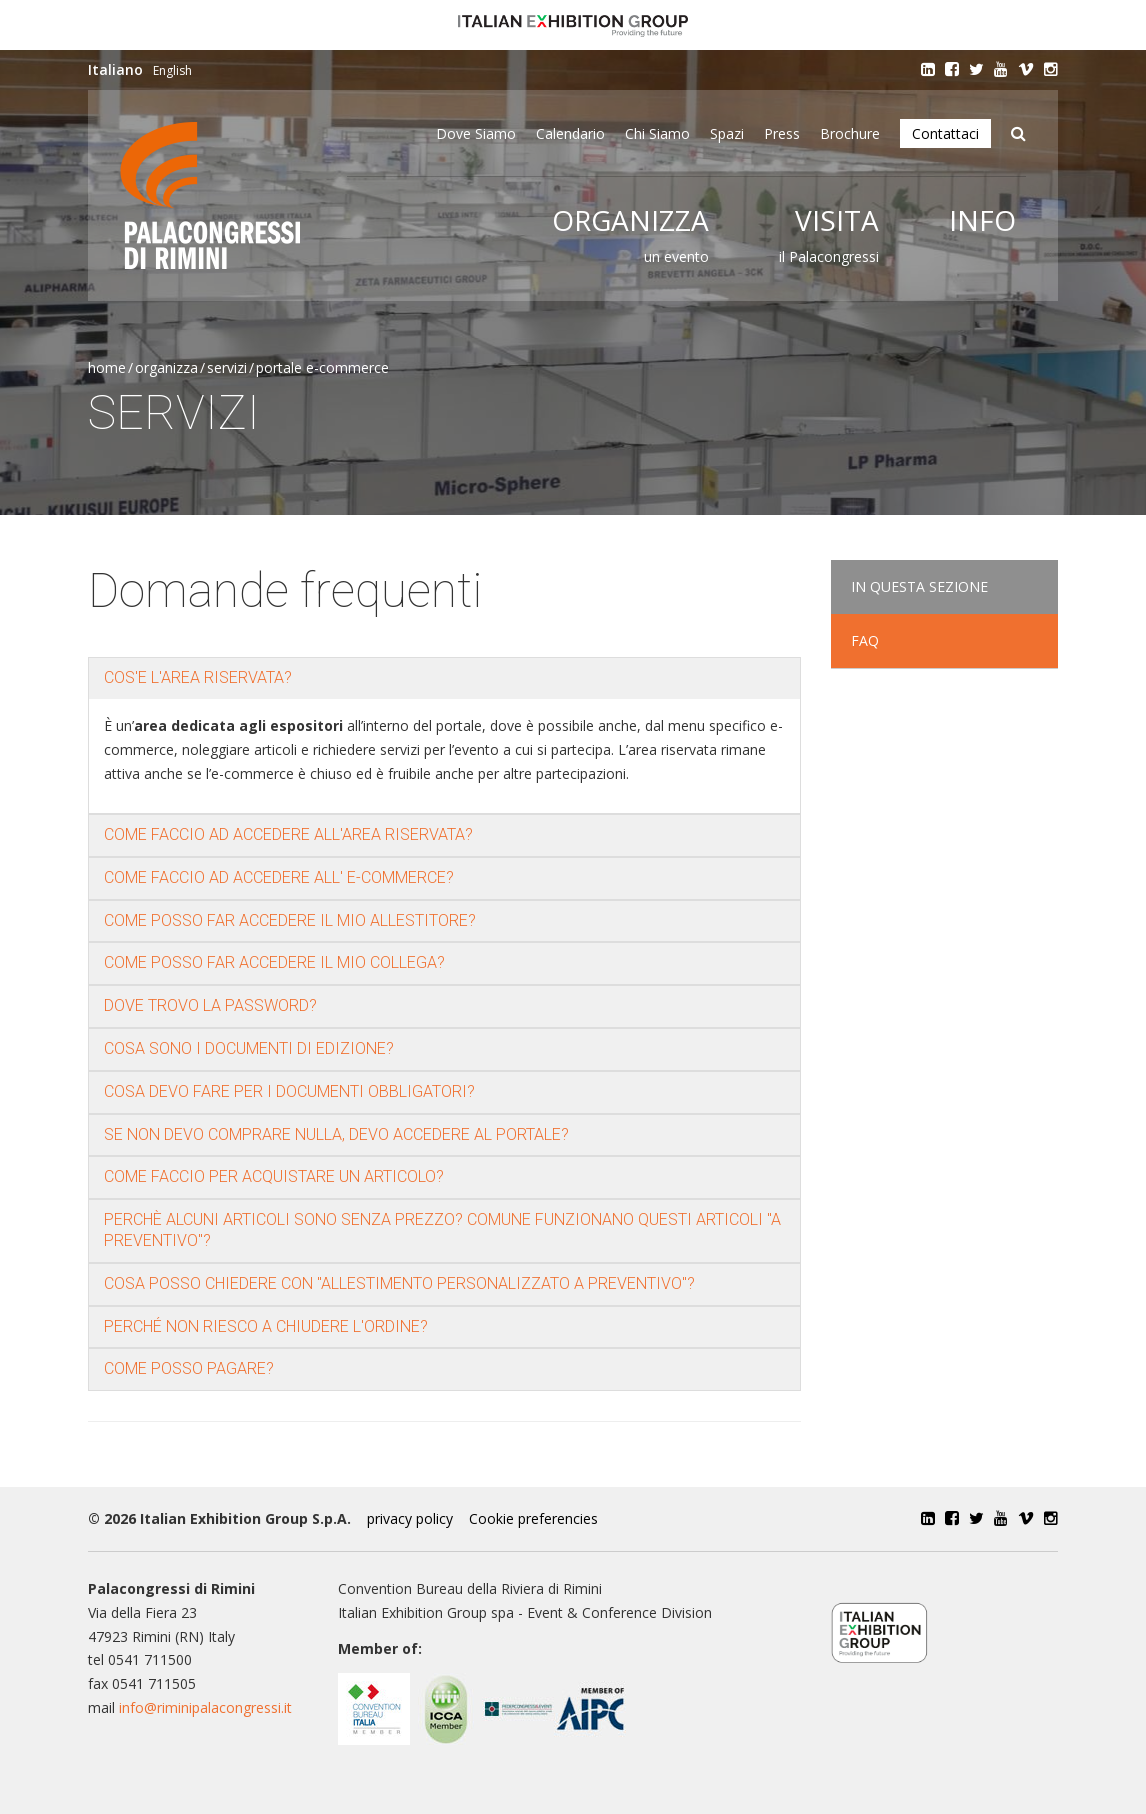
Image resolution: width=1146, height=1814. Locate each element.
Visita (837, 220)
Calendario (570, 133)
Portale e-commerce (322, 367)
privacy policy (410, 1518)
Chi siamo (657, 133)
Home (107, 367)
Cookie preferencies (533, 1518)
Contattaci (945, 133)
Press (782, 133)
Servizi (227, 367)
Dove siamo (476, 133)
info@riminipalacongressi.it (205, 1707)
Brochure (850, 133)
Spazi (727, 133)
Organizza (630, 220)
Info (982, 220)
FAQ (865, 640)
